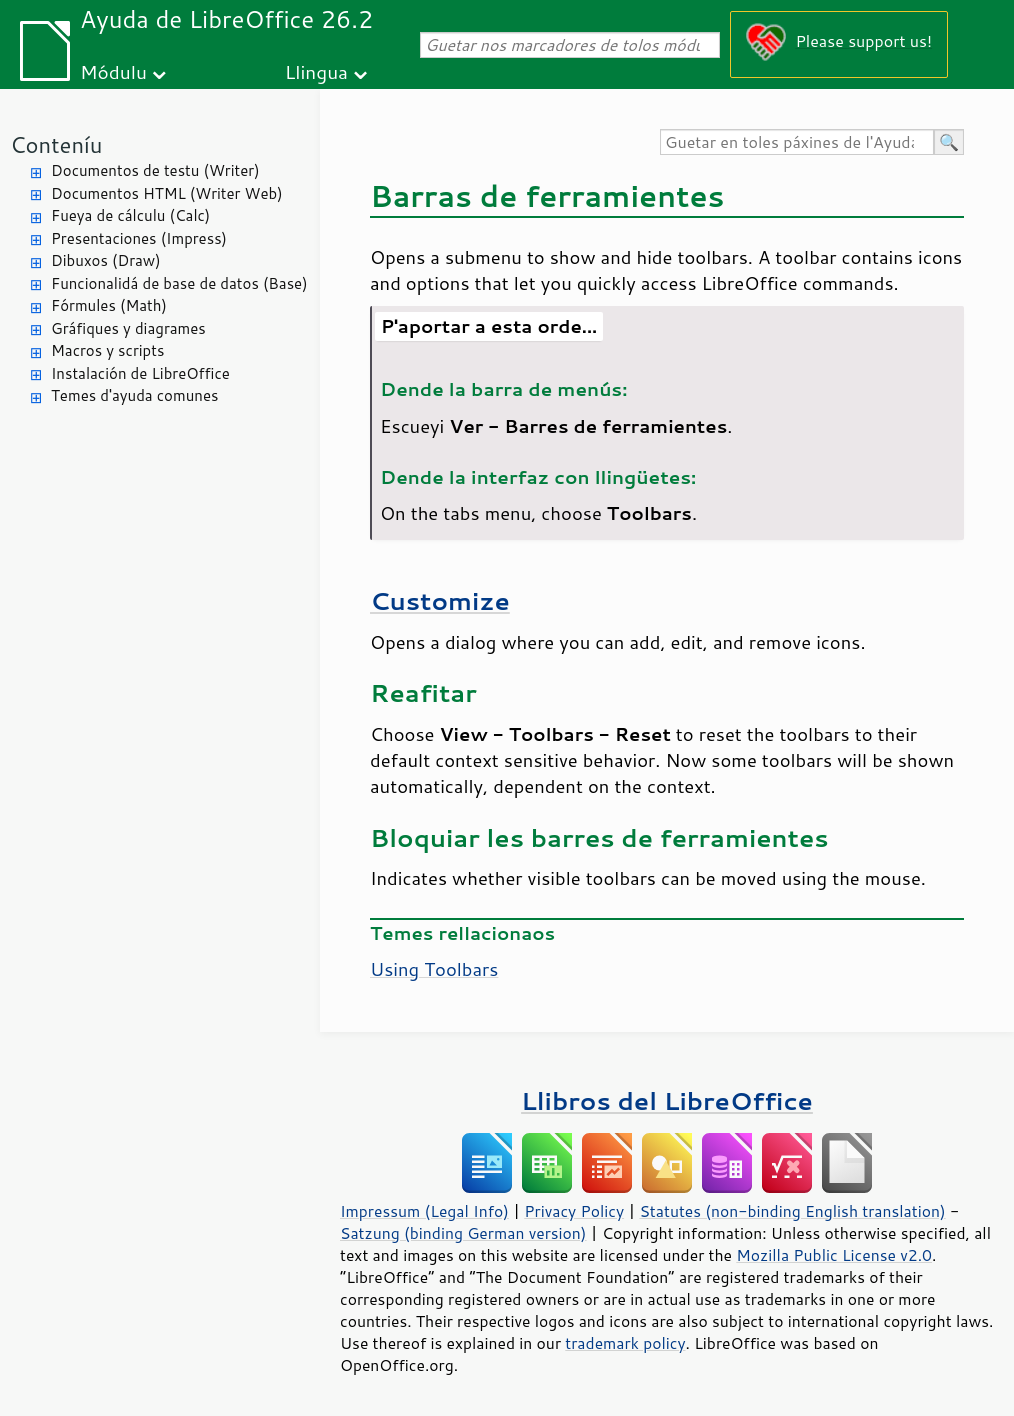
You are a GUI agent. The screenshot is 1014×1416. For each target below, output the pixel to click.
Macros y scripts (107, 350)
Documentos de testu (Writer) (155, 170)
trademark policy (625, 1343)
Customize (440, 600)
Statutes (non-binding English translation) (792, 1211)
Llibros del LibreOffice (667, 1100)
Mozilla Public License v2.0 (834, 1255)
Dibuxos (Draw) (106, 260)
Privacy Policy (574, 1211)
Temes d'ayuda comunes (134, 395)
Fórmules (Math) (109, 305)
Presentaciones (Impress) (139, 238)
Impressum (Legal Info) (424, 1211)
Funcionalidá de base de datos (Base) (179, 283)
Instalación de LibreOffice (140, 373)
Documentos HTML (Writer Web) (167, 193)
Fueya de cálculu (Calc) (130, 215)
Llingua (316, 71)
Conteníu (56, 144)
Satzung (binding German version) (463, 1233)
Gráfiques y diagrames (128, 328)
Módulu (113, 71)
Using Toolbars (434, 969)
